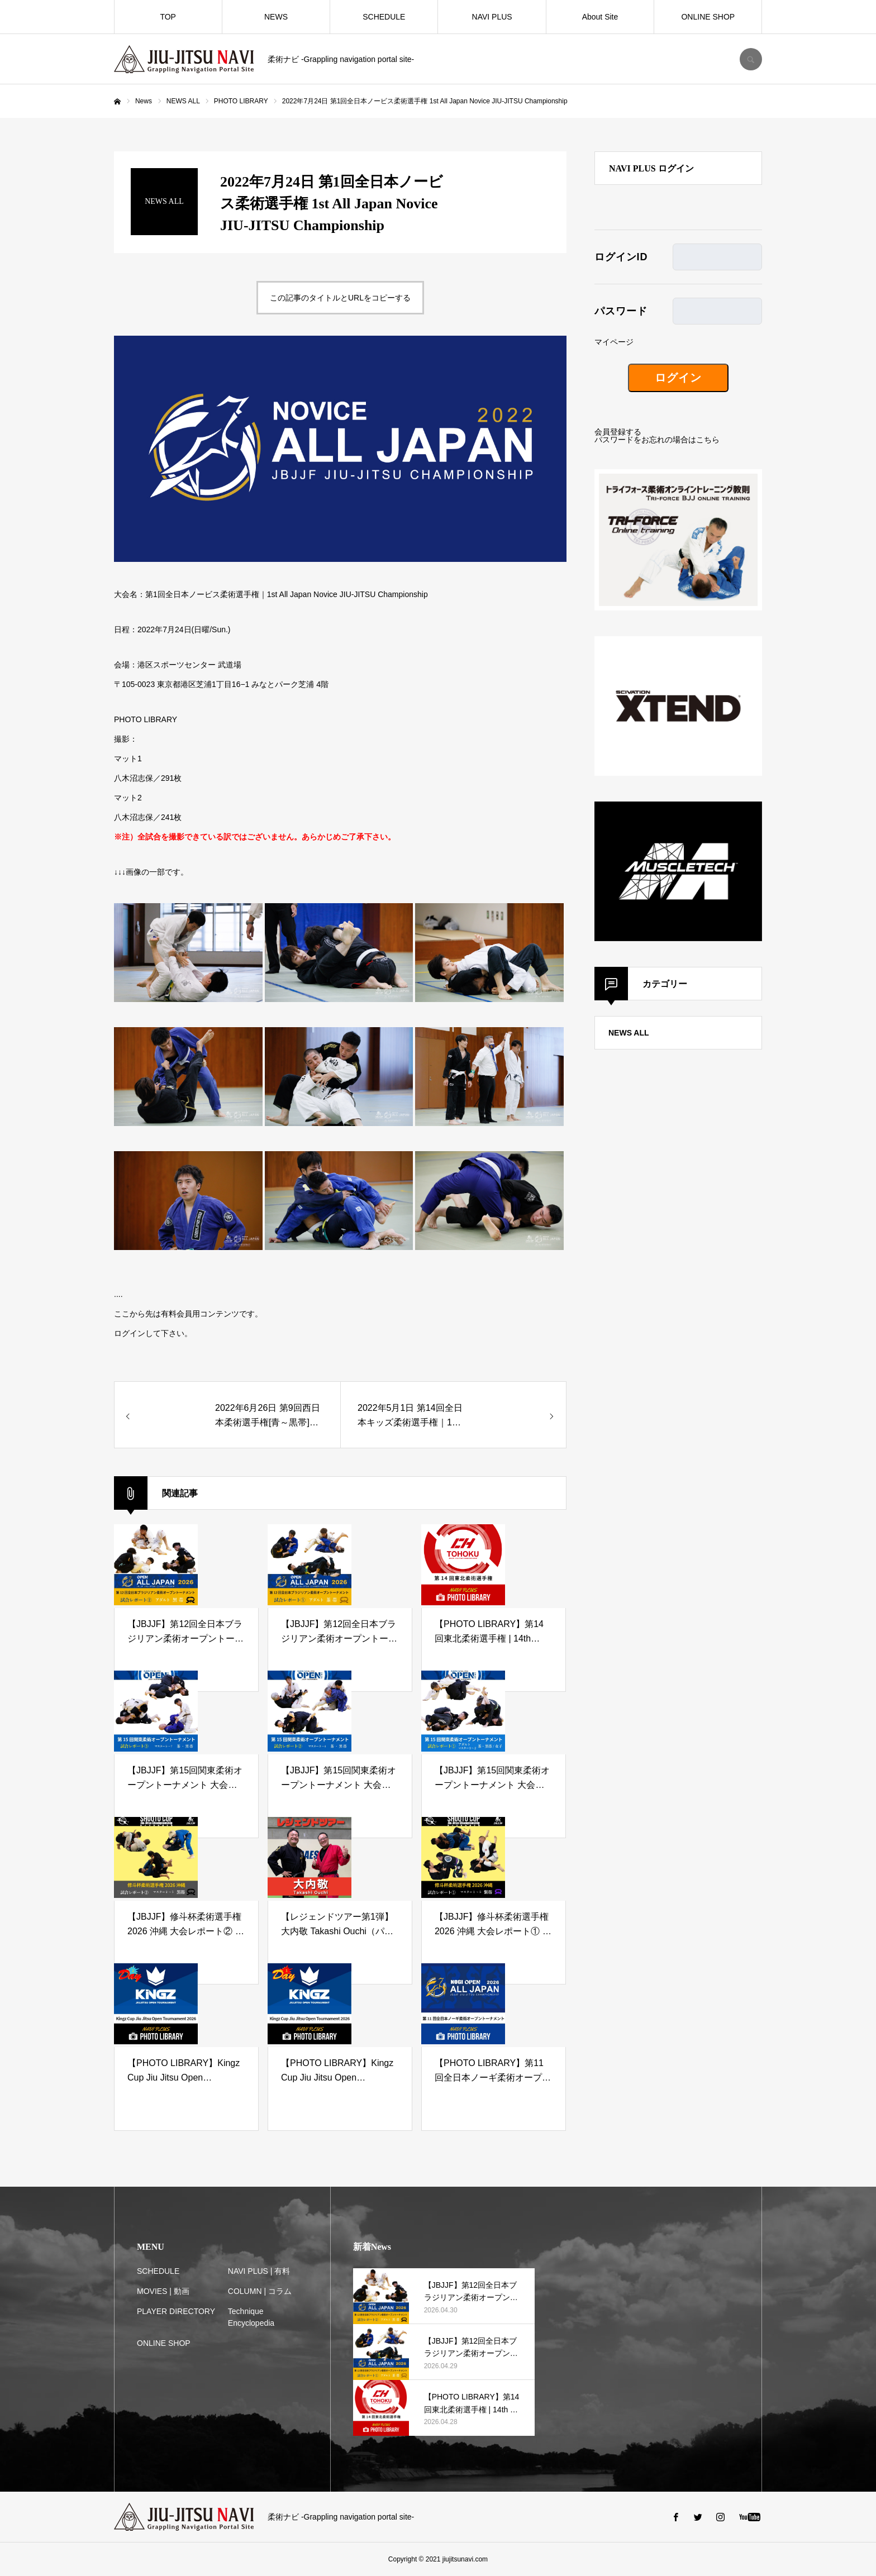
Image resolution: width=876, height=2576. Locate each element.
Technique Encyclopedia (251, 2317)
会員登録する (617, 431)
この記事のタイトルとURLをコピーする (340, 297)
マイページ (614, 341)
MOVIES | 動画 (163, 2291)
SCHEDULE (384, 16)
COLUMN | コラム (260, 2291)
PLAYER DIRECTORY (176, 2311)
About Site (600, 16)
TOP (168, 16)
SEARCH (751, 59)
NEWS (276, 16)
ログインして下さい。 (153, 1333)
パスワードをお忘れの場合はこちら (657, 439)
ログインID (621, 257)
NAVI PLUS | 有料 (259, 2271)
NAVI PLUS (492, 16)
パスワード (621, 311)
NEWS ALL (628, 1032)
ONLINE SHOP (708, 16)
